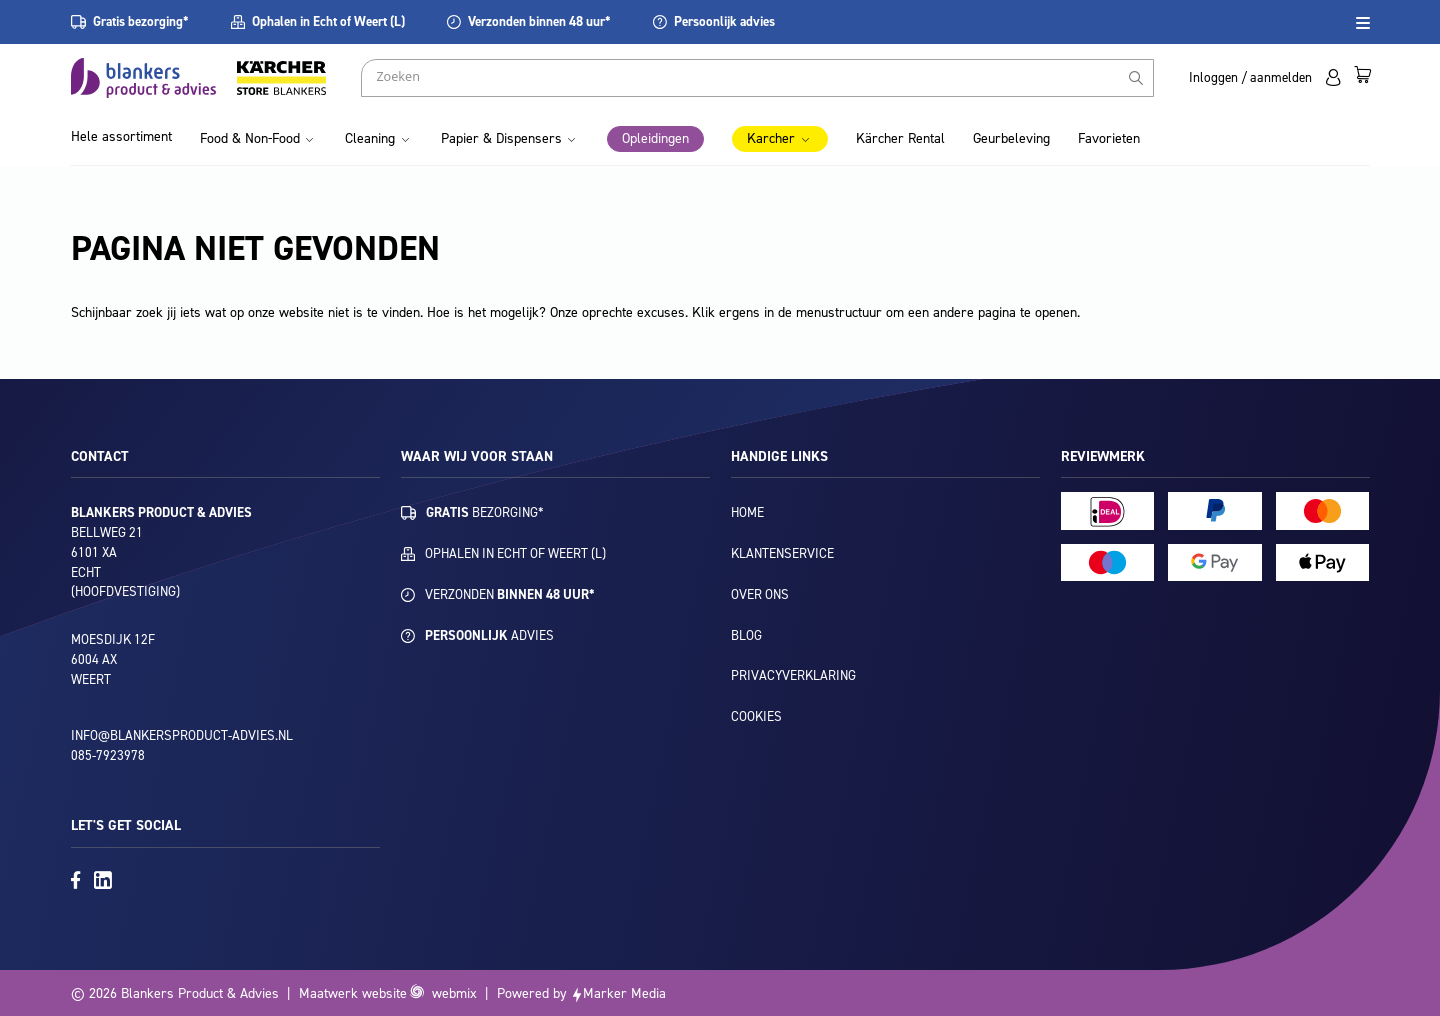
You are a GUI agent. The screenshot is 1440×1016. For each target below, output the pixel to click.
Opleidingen (655, 138)
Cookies (756, 716)
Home (747, 512)
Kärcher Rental (900, 138)
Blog (746, 635)
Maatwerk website (353, 993)
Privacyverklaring (793, 675)
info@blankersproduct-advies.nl (182, 735)
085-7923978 (108, 755)
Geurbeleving (1011, 138)
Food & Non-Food (250, 138)
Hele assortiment (121, 136)
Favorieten (1109, 138)
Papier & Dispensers (501, 138)
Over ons (760, 594)
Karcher (771, 138)
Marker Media (624, 993)
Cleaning (370, 138)
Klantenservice (782, 553)
